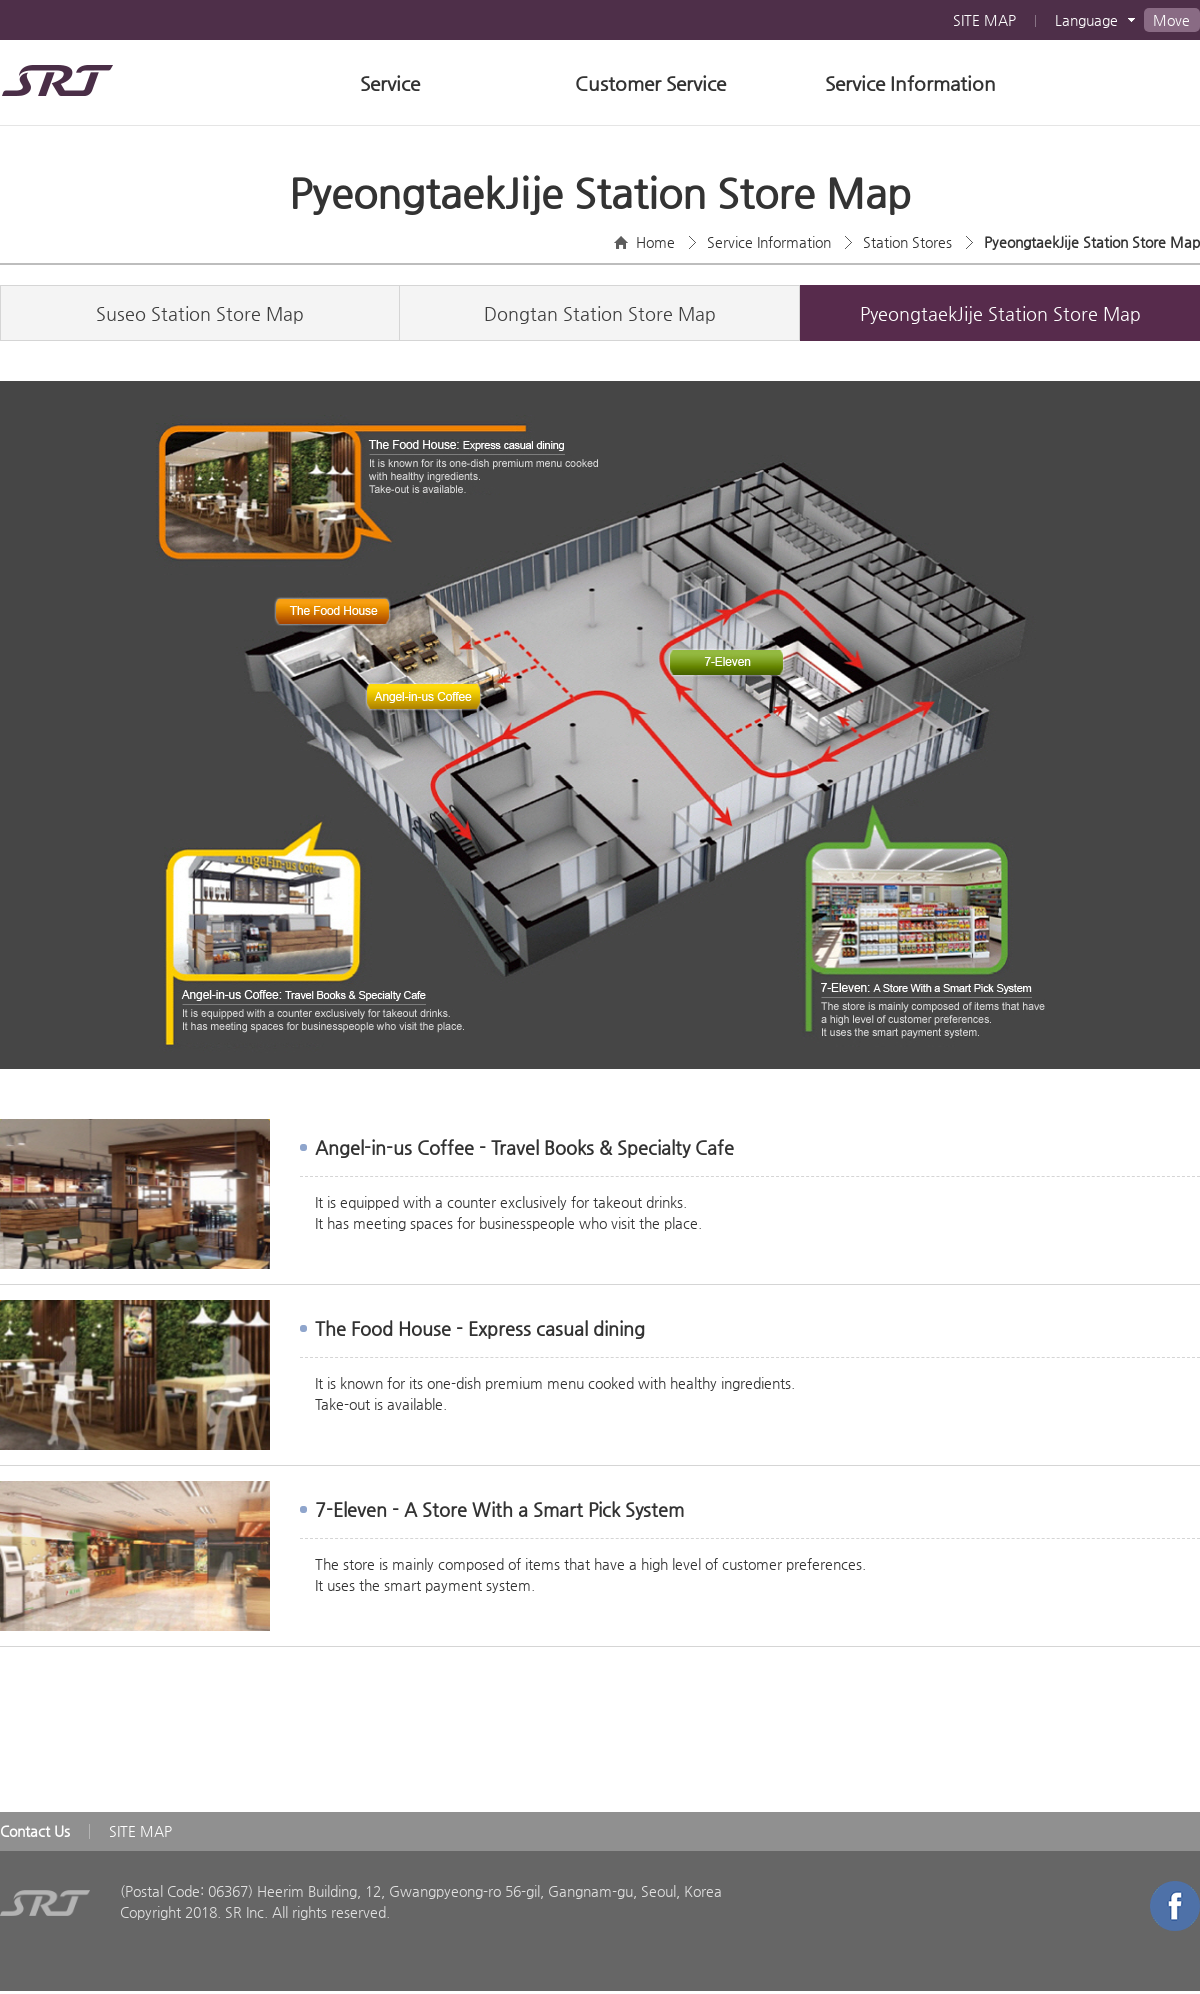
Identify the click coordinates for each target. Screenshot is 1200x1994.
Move (1171, 20)
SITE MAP (984, 20)
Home (655, 242)
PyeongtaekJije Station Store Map (1092, 242)
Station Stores (907, 242)
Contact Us (35, 1831)
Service (390, 83)
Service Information (910, 83)
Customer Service (650, 83)
